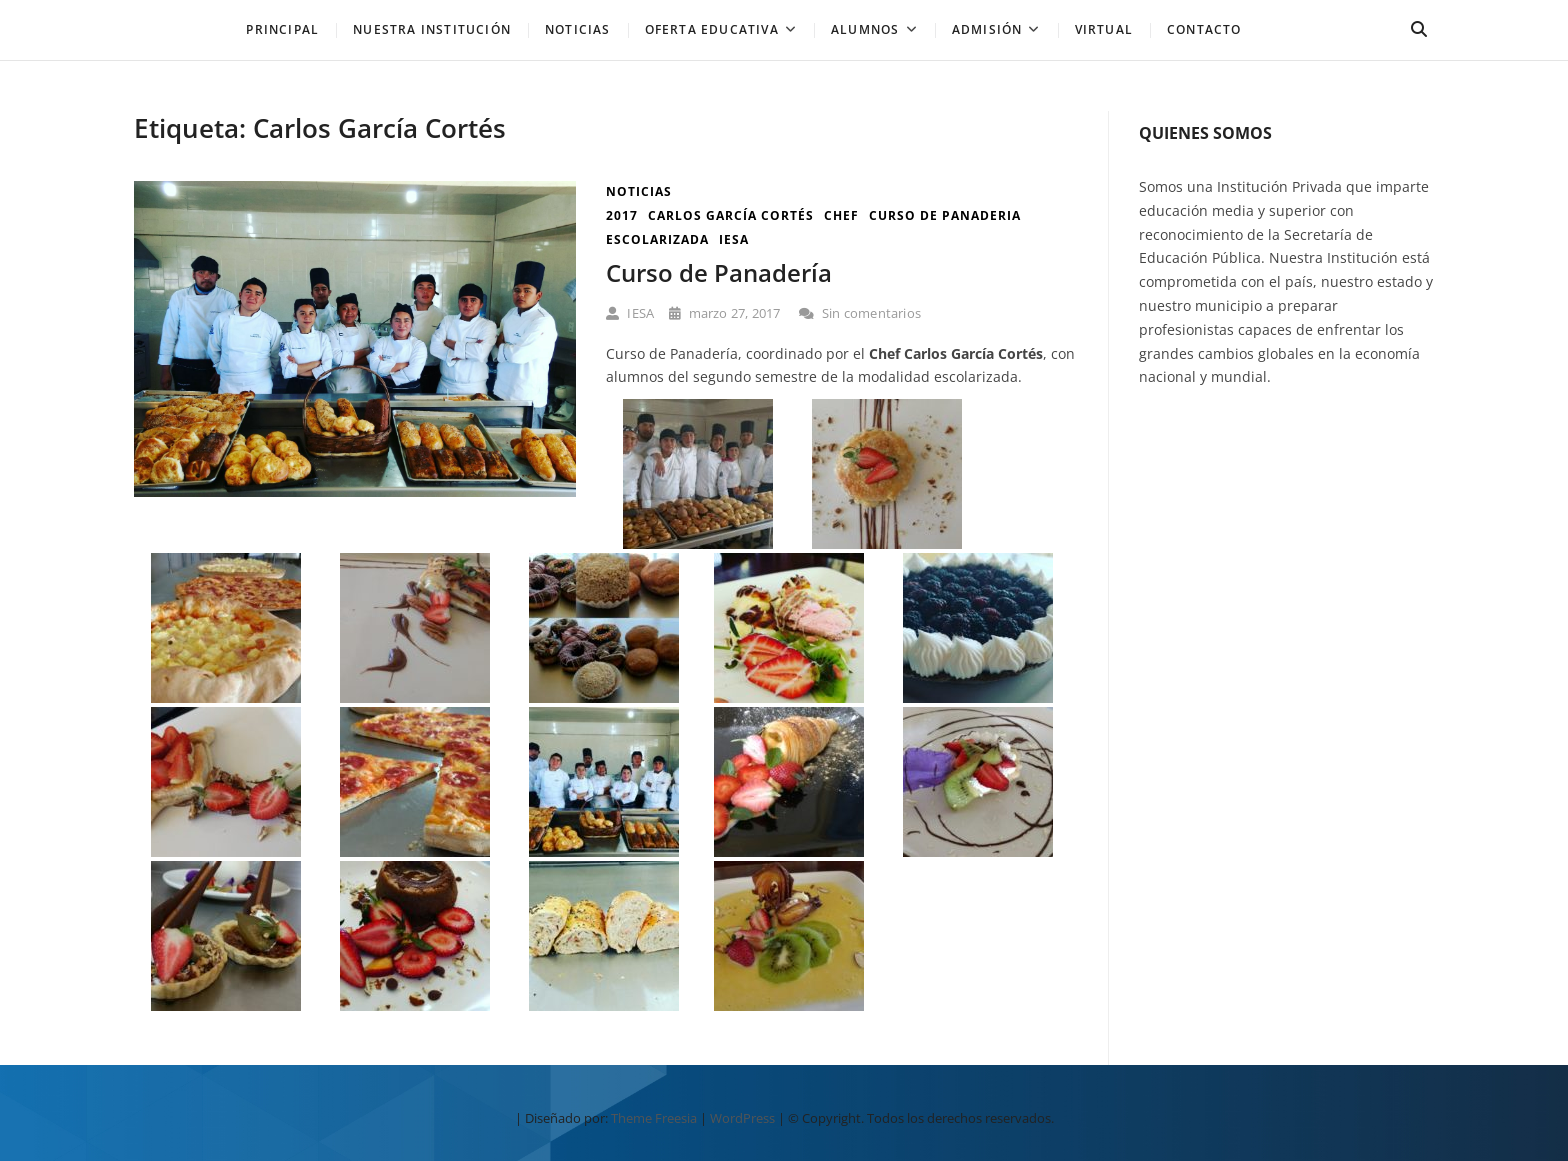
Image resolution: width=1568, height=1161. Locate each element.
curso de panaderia (945, 215)
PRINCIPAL (282, 29)
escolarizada (657, 239)
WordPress (742, 1118)
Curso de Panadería (719, 272)
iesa (734, 239)
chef (841, 215)
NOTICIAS (578, 29)
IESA (630, 313)
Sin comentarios (860, 313)
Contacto (1204, 29)
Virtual (1104, 29)
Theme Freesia (654, 1118)
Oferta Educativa (712, 29)
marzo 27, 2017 (724, 313)
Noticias (639, 191)
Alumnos (865, 29)
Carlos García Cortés (731, 215)
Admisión (987, 29)
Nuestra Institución (432, 29)
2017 (622, 215)
